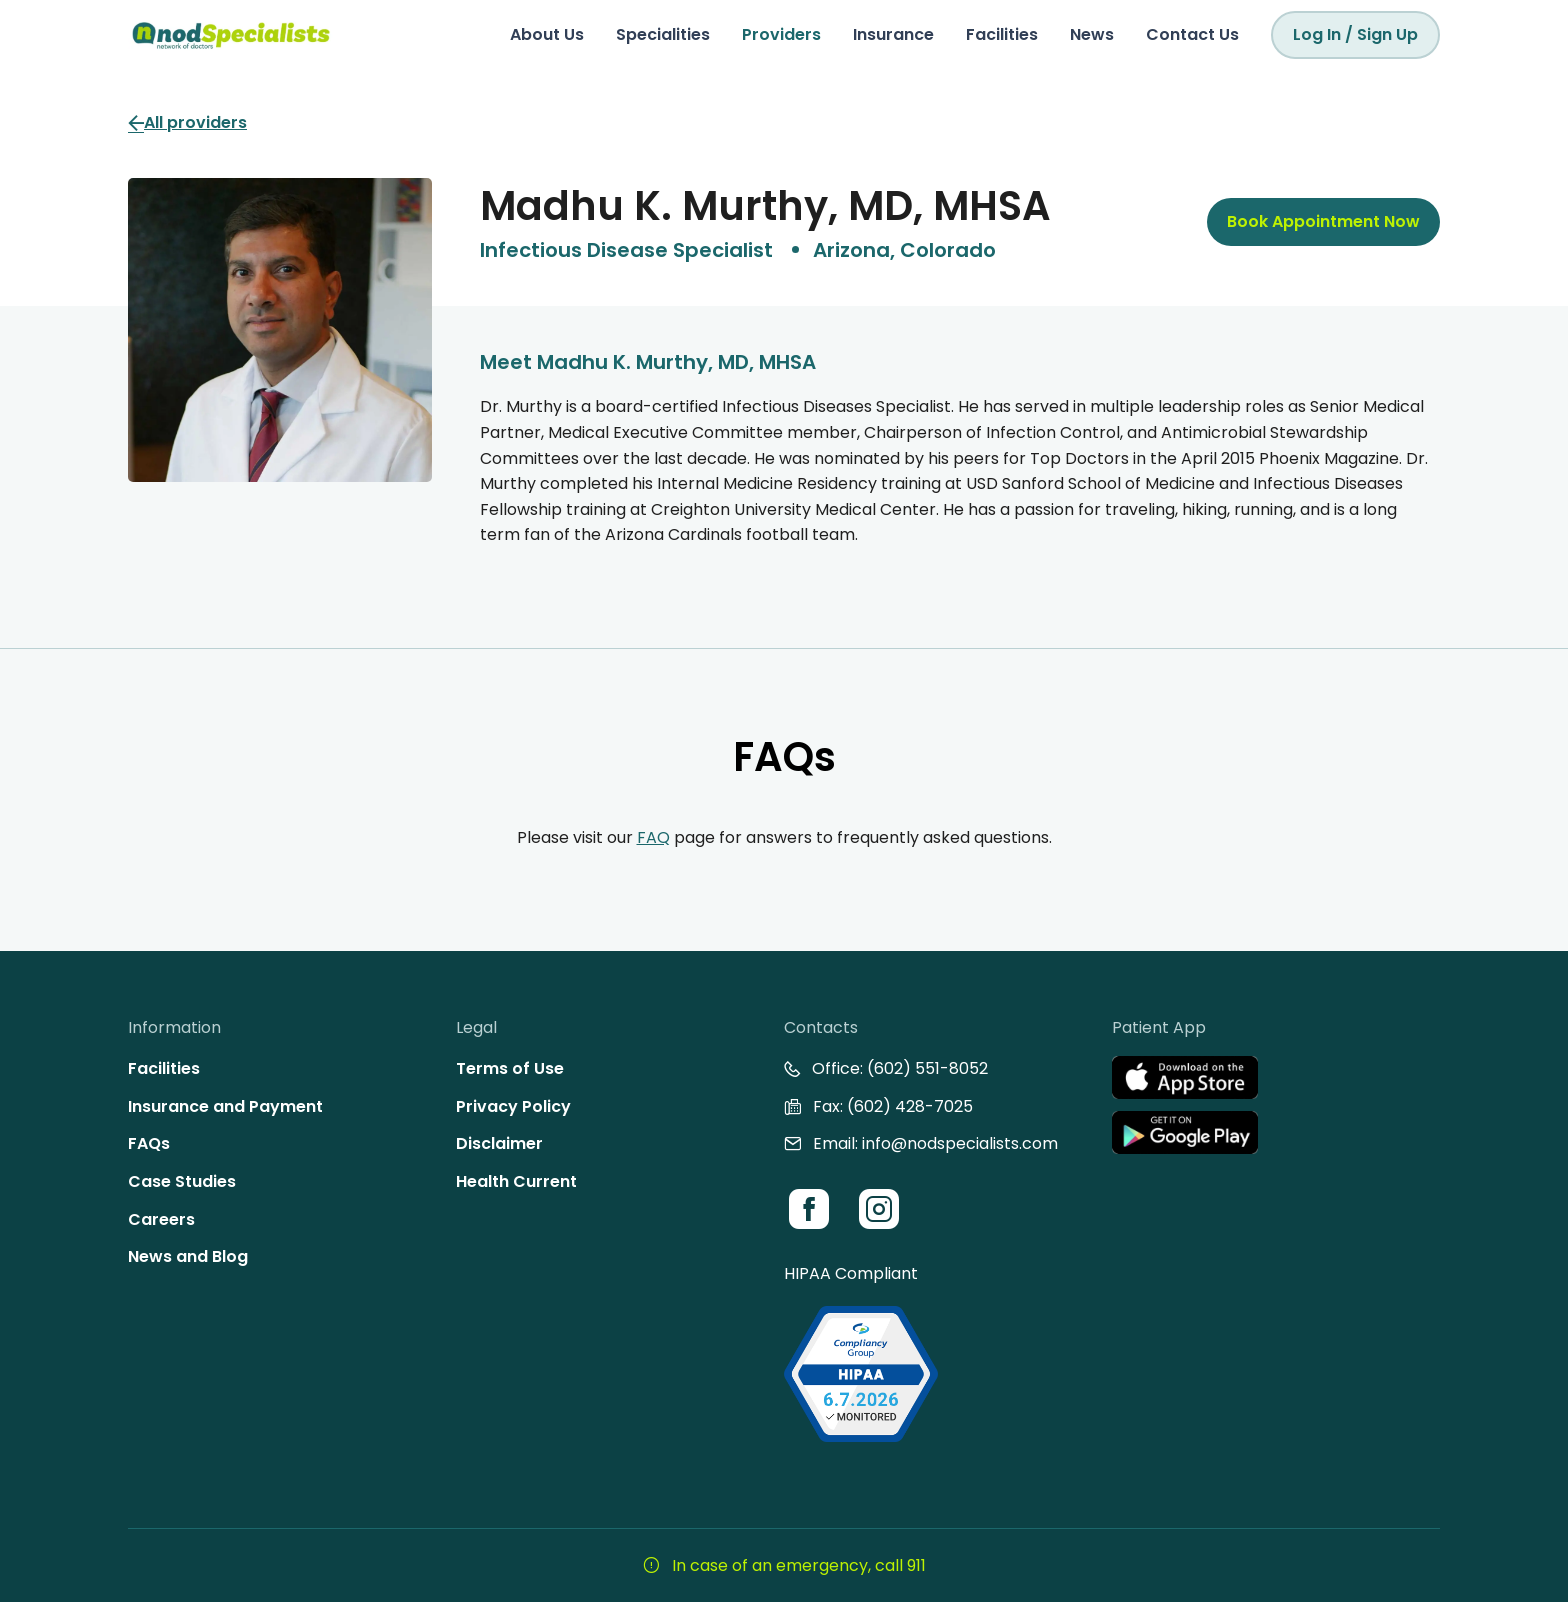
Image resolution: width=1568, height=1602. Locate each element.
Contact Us (1192, 34)
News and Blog (188, 1256)
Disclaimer (499, 1143)
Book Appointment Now (1323, 221)
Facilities (1002, 34)
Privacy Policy (513, 1106)
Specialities (663, 34)
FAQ (653, 837)
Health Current (516, 1181)
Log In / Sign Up (1355, 34)
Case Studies (182, 1181)
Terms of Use (510, 1068)
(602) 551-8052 (927, 1068)
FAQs (149, 1143)
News (1092, 34)
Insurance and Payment (225, 1106)
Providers (781, 34)
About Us (547, 34)
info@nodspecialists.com (960, 1143)
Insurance (893, 34)
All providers (187, 122)
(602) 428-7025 (910, 1106)
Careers (161, 1219)
